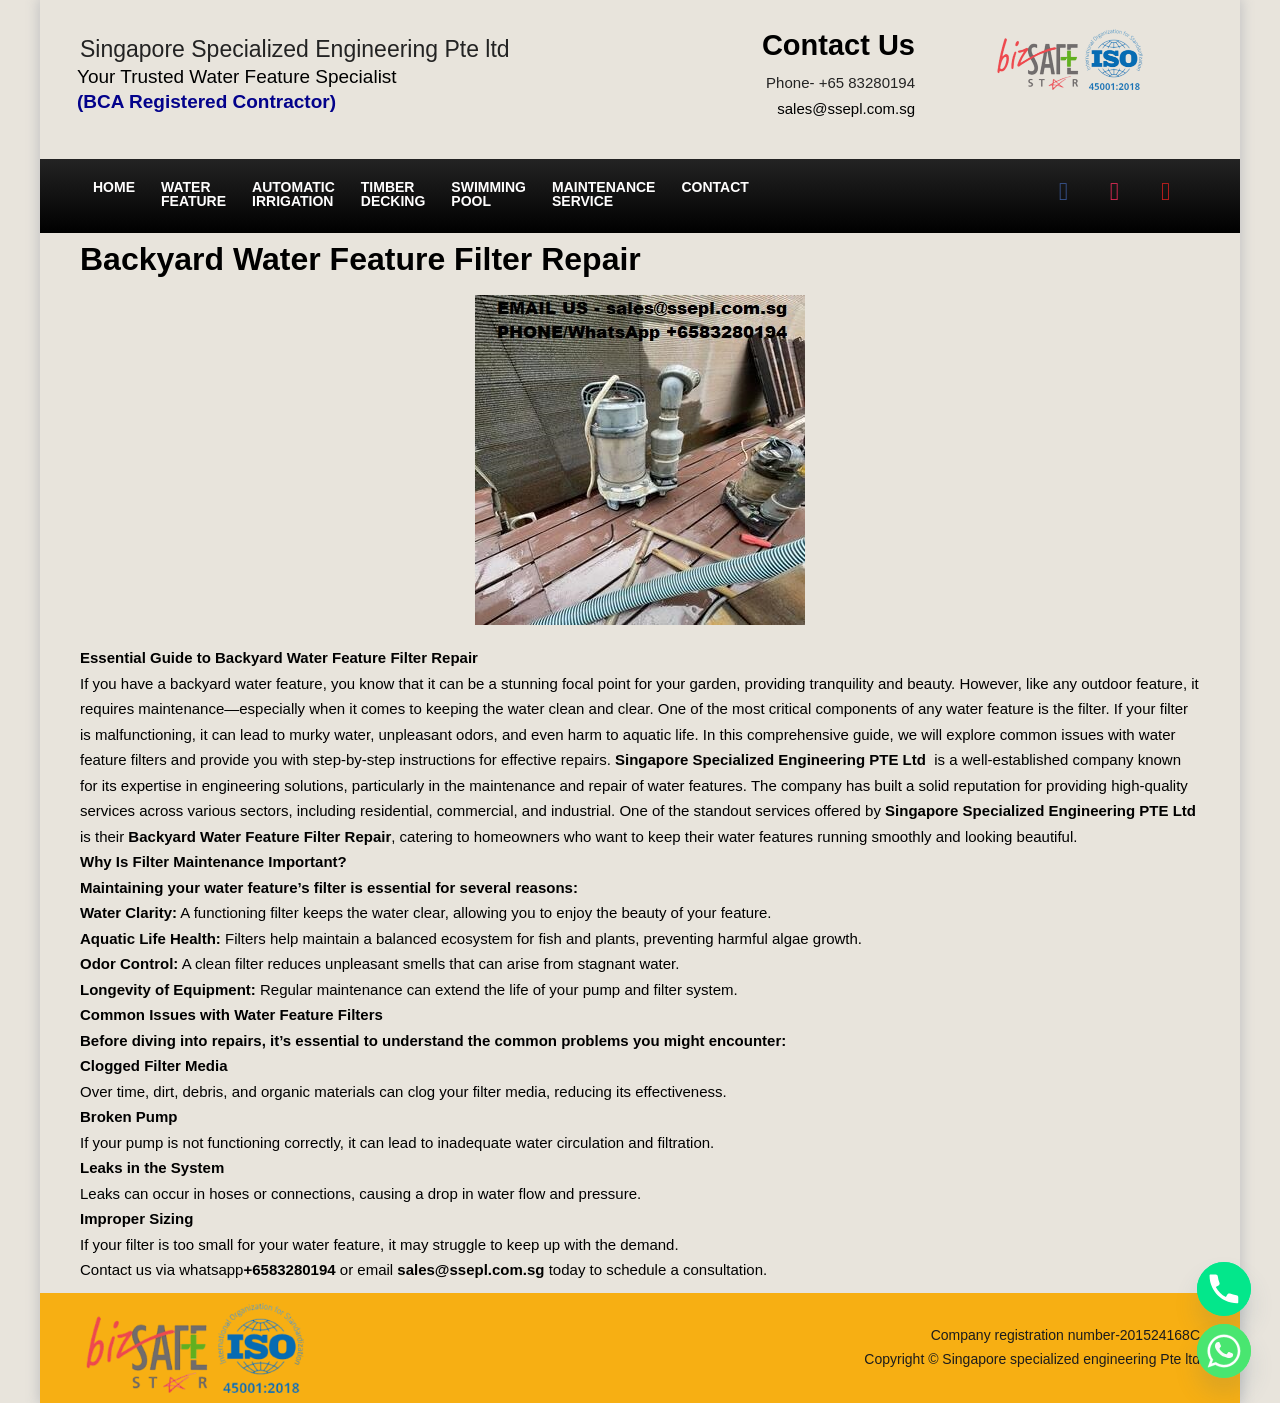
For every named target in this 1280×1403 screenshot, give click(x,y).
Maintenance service (603, 194)
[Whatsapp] (1224, 1351)
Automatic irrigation (293, 194)
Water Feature (193, 194)
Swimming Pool (488, 194)
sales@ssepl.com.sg (846, 108)
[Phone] (1224, 1289)
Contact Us (838, 45)
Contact (714, 187)
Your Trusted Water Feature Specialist (237, 76)
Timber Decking (393, 194)
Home (114, 187)
